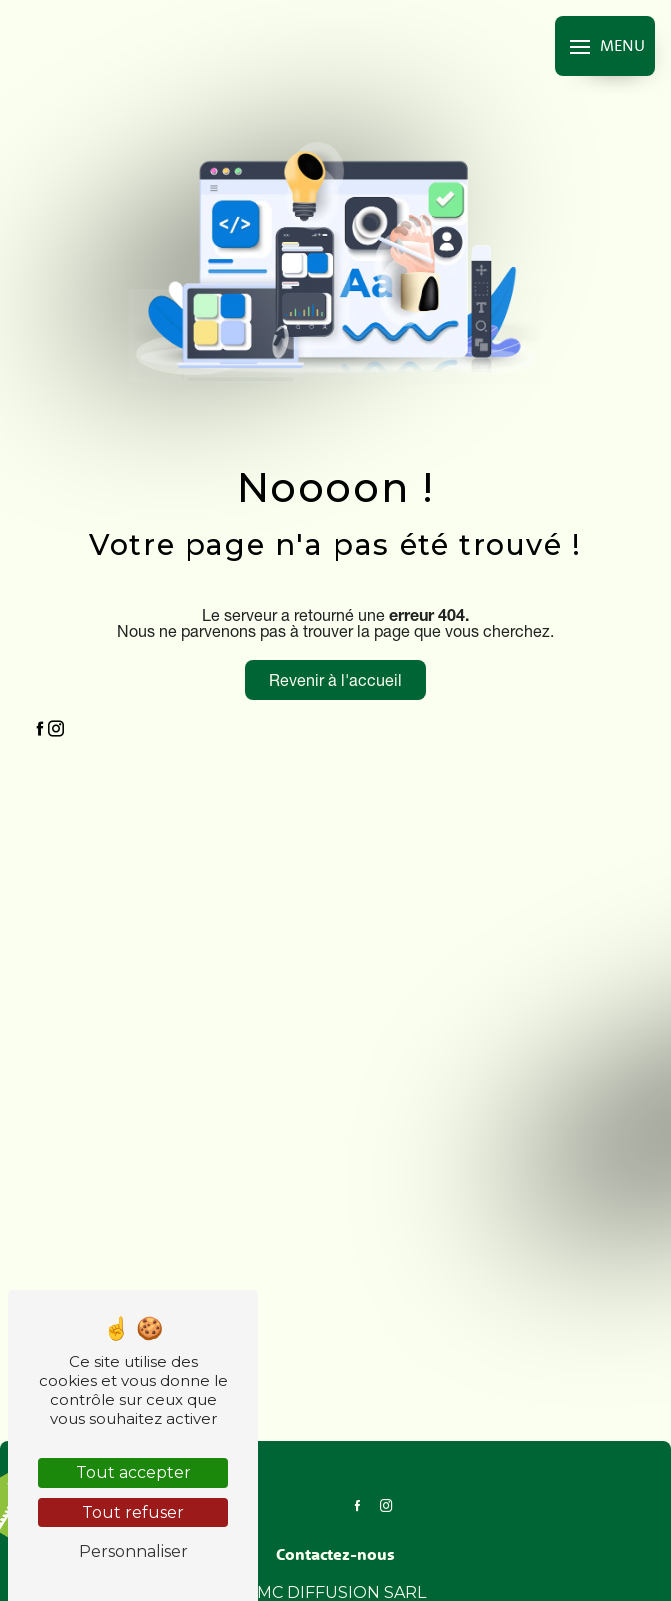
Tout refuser (133, 1512)
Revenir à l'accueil (335, 680)
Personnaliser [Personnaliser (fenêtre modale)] (133, 1551)
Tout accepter (133, 1472)
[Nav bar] (605, 46)
